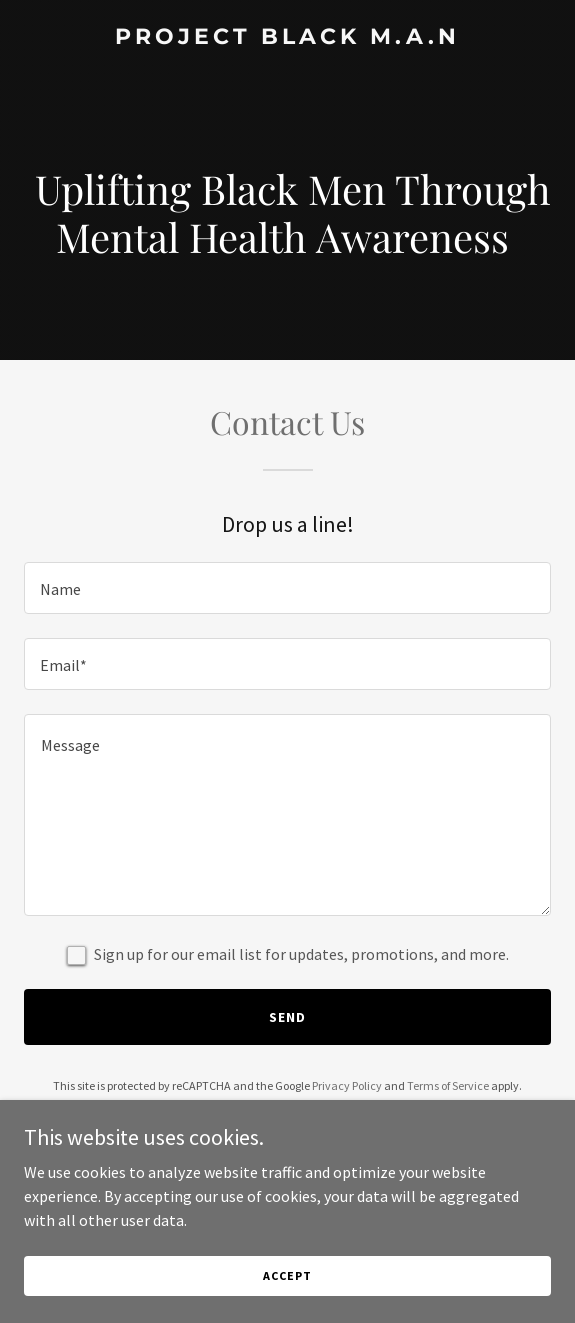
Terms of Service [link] (448, 1085)
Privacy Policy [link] (347, 1085)
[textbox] (287, 588)
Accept (287, 1275)
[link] (287, 38)
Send (287, 1017)
